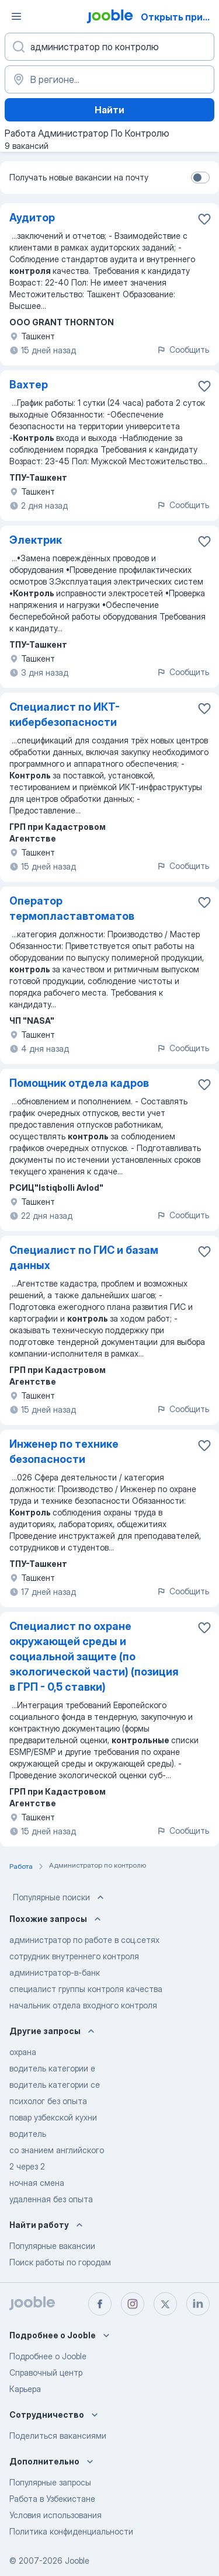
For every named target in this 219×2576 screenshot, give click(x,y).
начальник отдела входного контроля (83, 2005)
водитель (27, 2134)
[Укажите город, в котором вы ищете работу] (109, 79)
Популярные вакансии (52, 2246)
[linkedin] (198, 2304)
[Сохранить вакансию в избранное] (204, 219)
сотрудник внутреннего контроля (74, 1956)
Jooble (77, 2560)
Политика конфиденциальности (71, 2531)
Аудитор (32, 217)
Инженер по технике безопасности (64, 1451)
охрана (22, 2052)
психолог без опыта (48, 2101)
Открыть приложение (179, 17)
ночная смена (36, 2183)
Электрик (35, 540)
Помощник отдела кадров (79, 1083)
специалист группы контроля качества (85, 1989)
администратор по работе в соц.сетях (84, 1940)
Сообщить (183, 349)
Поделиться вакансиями (57, 2436)
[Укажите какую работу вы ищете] (109, 47)
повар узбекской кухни (53, 2117)
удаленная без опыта (51, 2199)
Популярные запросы (50, 2482)
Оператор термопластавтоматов (71, 908)
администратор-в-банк (54, 1972)
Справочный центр (45, 2372)
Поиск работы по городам (60, 2262)
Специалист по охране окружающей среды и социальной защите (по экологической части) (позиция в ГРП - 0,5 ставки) (94, 1656)
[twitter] (165, 2304)
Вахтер (28, 384)
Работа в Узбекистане (52, 2499)
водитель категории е (52, 2068)
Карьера (25, 2389)
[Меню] (16, 16)
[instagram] (132, 2304)
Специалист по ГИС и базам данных (83, 1257)
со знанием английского (56, 2150)
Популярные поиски (59, 1897)
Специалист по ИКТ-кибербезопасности (64, 714)
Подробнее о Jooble (47, 2356)
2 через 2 (27, 2166)
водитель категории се (54, 2085)
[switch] (200, 177)
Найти (109, 110)
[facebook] (100, 2304)
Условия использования (55, 2515)
